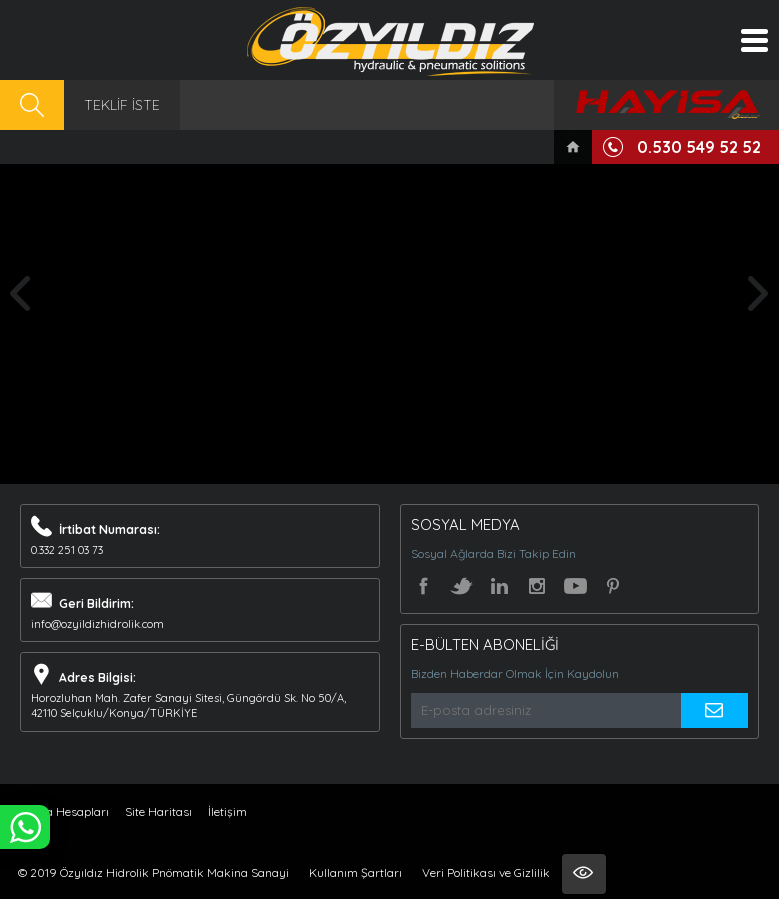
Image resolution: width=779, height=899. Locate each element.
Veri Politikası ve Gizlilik (486, 872)
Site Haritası (158, 811)
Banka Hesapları (63, 811)
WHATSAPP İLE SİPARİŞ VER (25, 827)
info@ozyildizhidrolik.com (97, 624)
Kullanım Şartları (355, 872)
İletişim (227, 811)
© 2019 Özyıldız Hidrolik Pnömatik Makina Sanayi (153, 872)
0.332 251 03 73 (67, 550)
